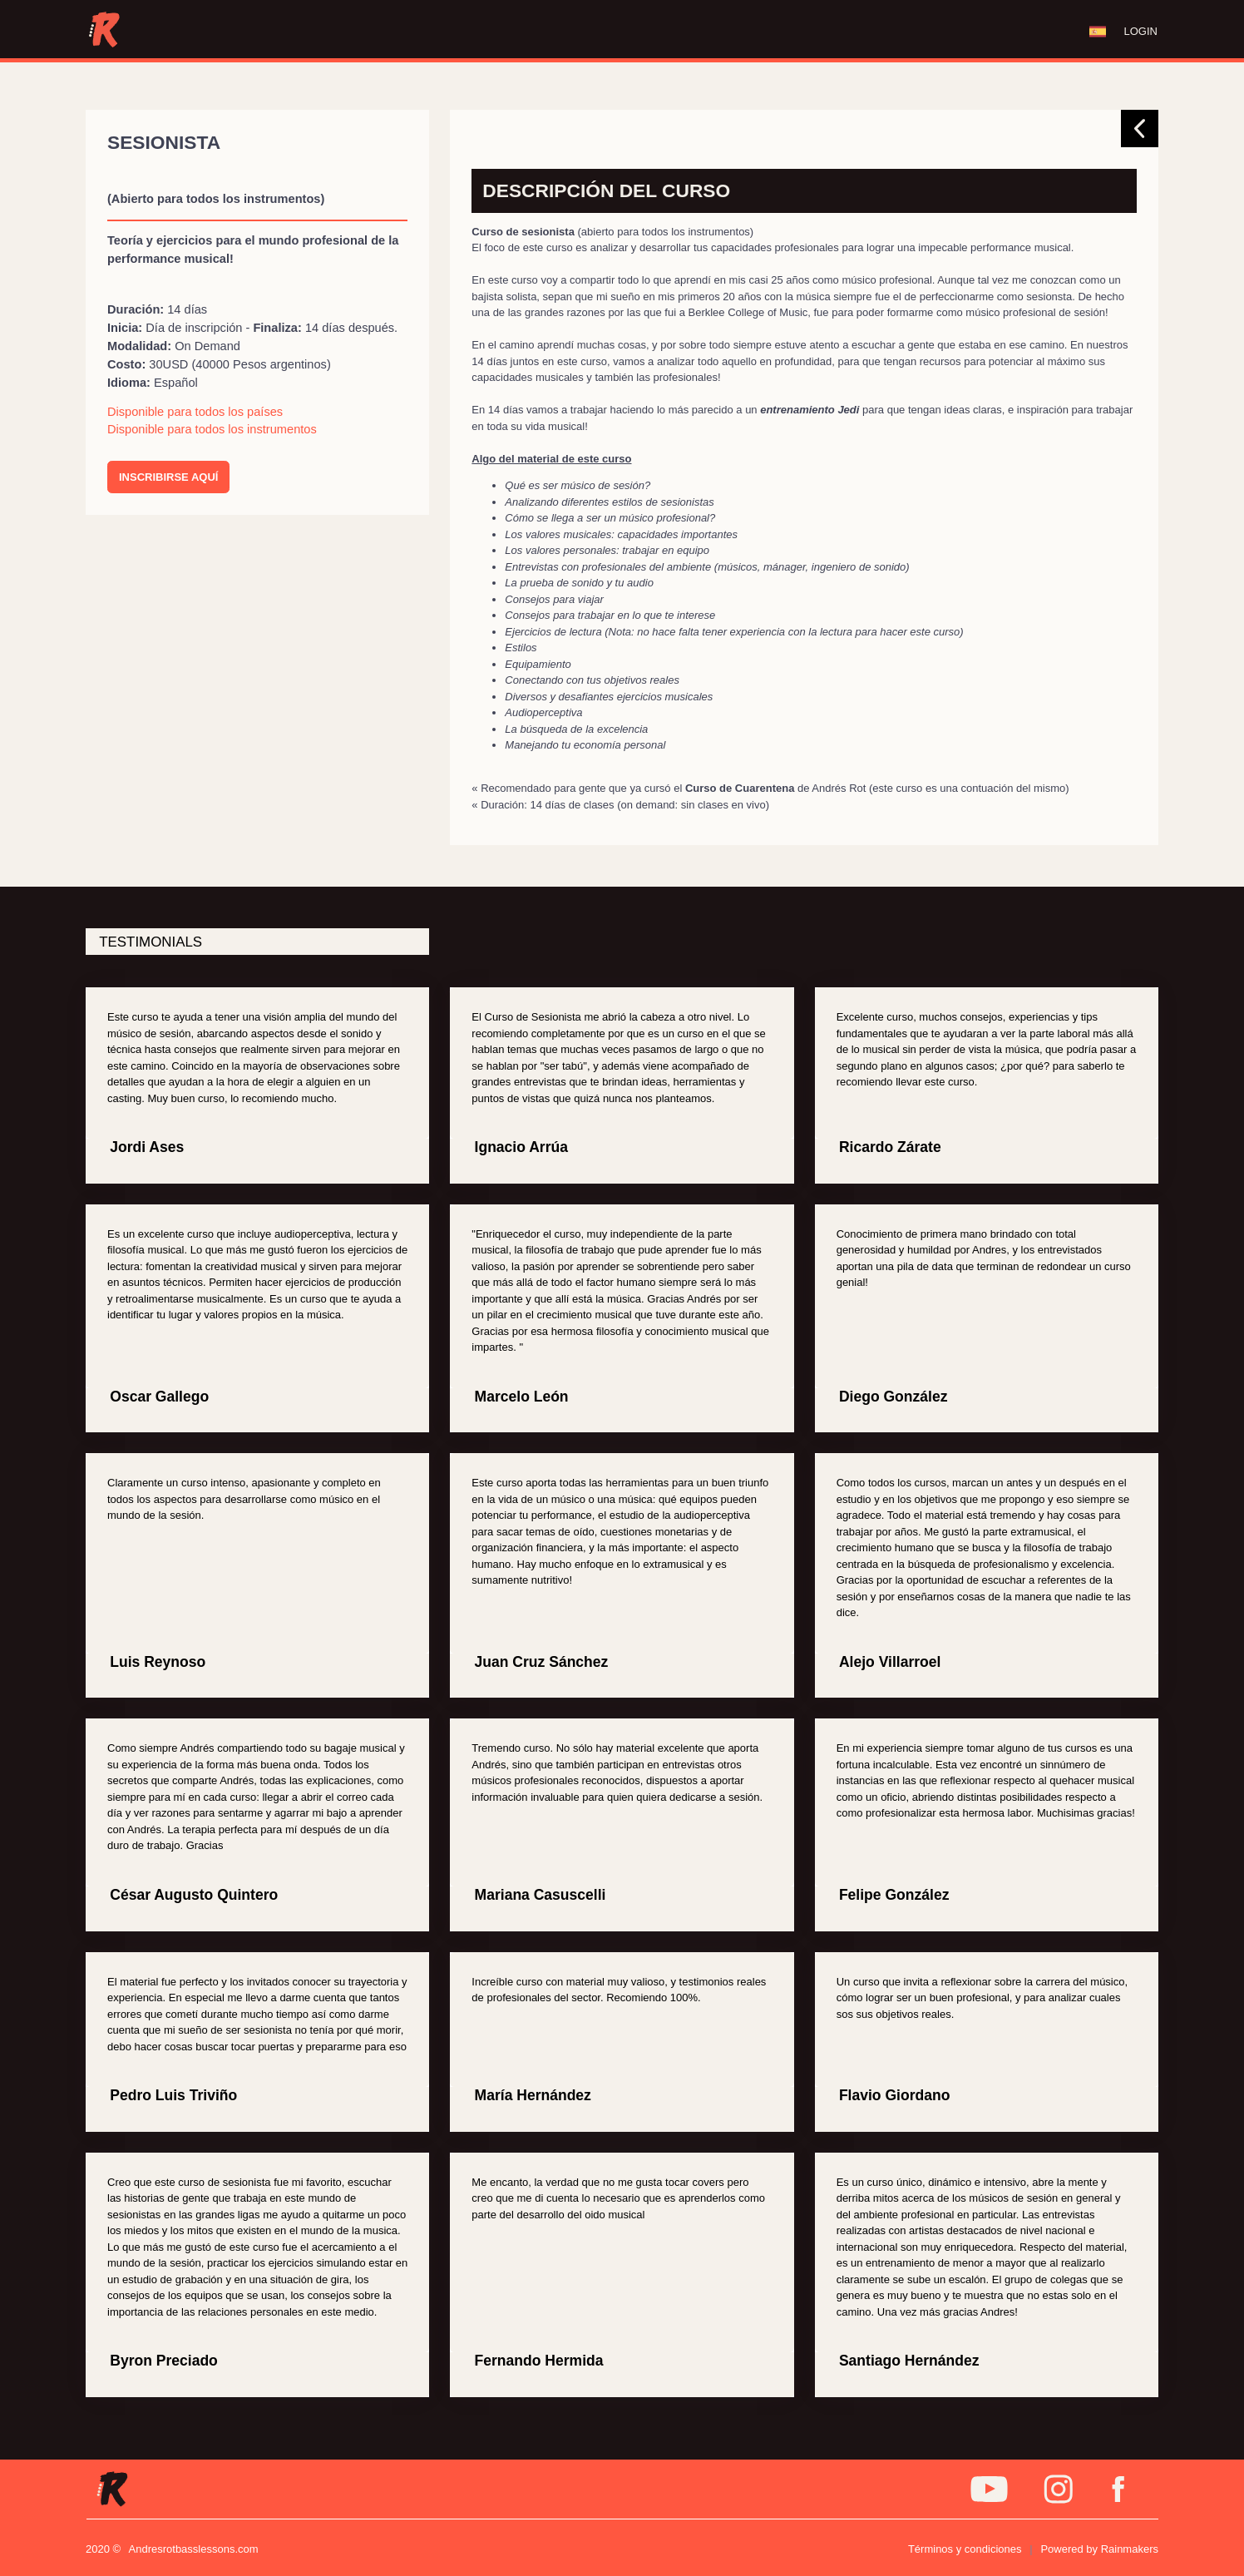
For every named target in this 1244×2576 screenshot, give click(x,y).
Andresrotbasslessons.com (194, 2549)
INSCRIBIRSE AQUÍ (168, 477)
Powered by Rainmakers (1099, 2549)
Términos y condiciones (965, 2549)
